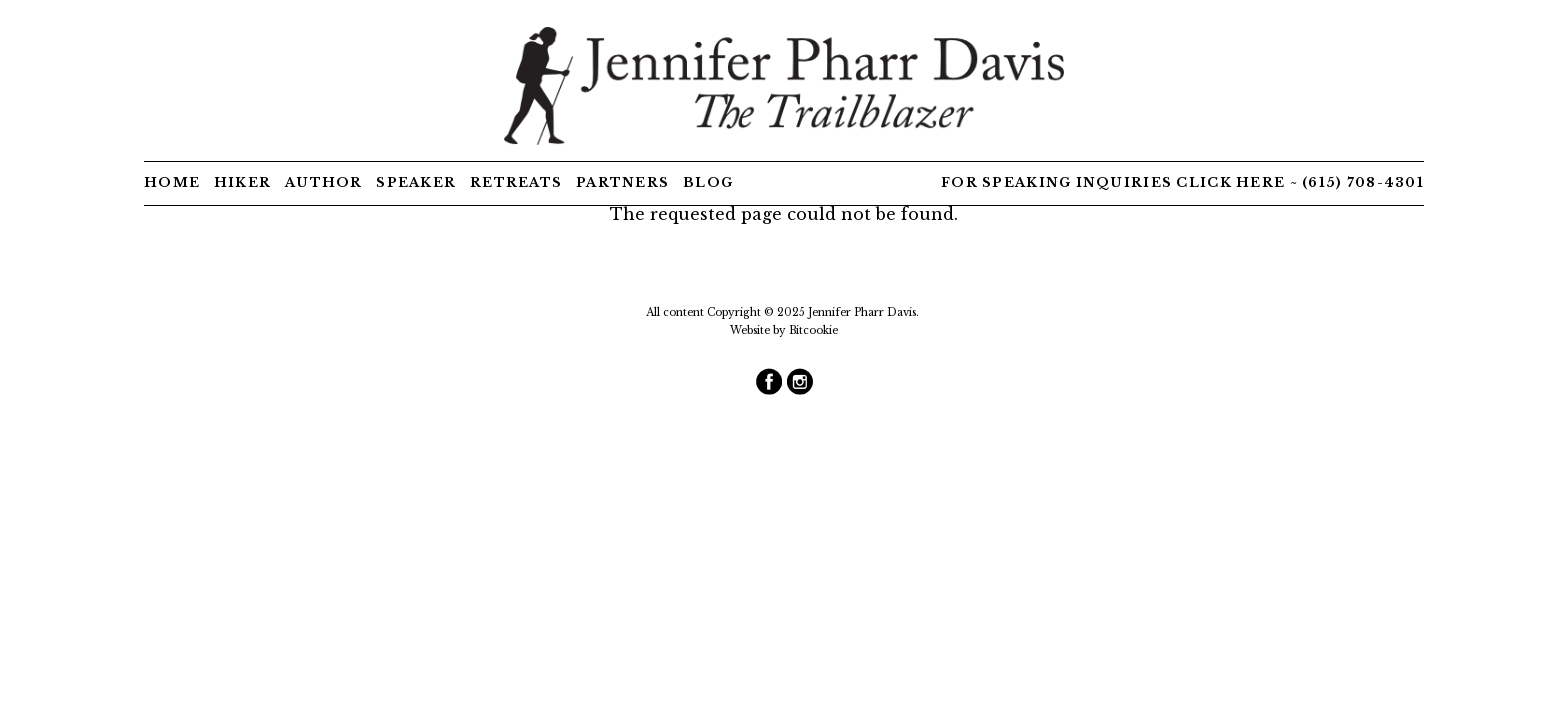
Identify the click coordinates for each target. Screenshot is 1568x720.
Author (324, 182)
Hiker (242, 182)
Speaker (416, 182)
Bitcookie (813, 330)
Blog (708, 182)
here (1260, 182)
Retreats (516, 182)
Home (172, 182)
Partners (622, 182)
